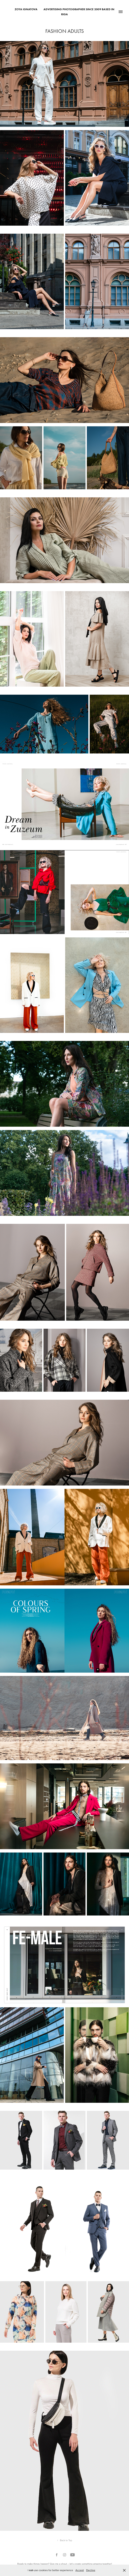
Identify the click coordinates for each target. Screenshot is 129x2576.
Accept (79, 2570)
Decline (90, 2570)
